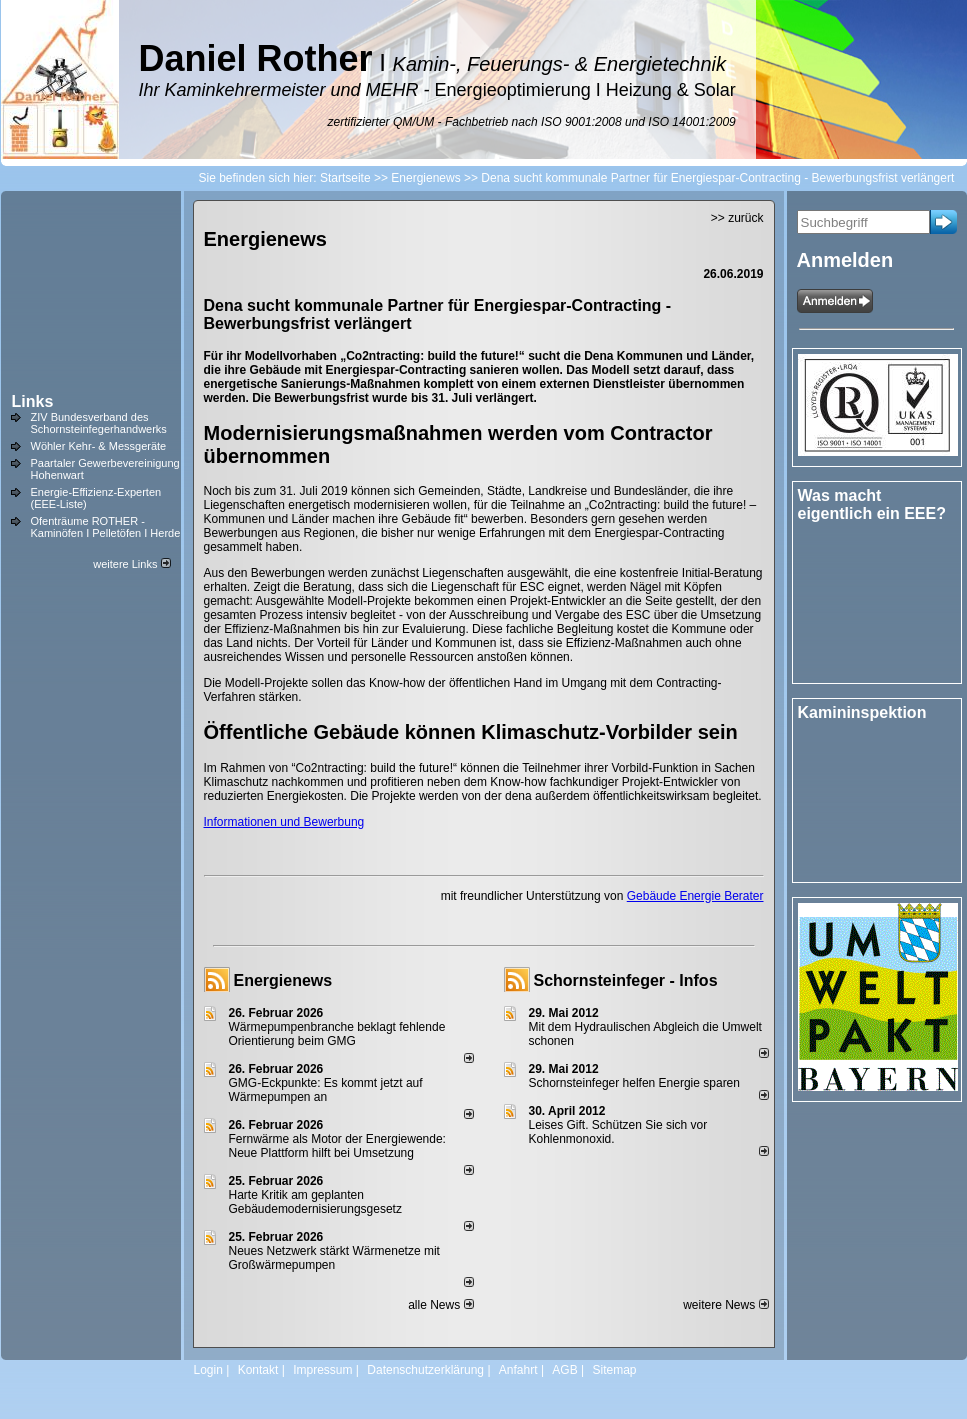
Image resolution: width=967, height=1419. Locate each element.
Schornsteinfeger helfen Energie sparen (634, 1083)
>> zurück (737, 218)
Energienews (283, 980)
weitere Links (131, 564)
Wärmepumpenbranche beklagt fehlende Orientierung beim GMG (337, 1034)
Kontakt (258, 1370)
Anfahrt (518, 1370)
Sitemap (614, 1370)
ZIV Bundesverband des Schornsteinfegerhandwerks (99, 423)
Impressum (322, 1370)
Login (208, 1370)
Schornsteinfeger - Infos (626, 980)
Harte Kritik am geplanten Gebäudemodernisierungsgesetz (315, 1202)
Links (33, 401)
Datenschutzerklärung (425, 1370)
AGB (564, 1370)
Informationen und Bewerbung (284, 822)
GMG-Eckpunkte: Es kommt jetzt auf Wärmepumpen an (326, 1090)
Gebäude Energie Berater (695, 896)
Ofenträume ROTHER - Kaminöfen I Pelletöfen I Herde (106, 527)
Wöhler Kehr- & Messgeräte (99, 446)
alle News (440, 1305)
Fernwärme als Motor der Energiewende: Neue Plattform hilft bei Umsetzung (337, 1146)
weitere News (725, 1305)
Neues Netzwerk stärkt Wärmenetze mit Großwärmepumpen (334, 1258)
